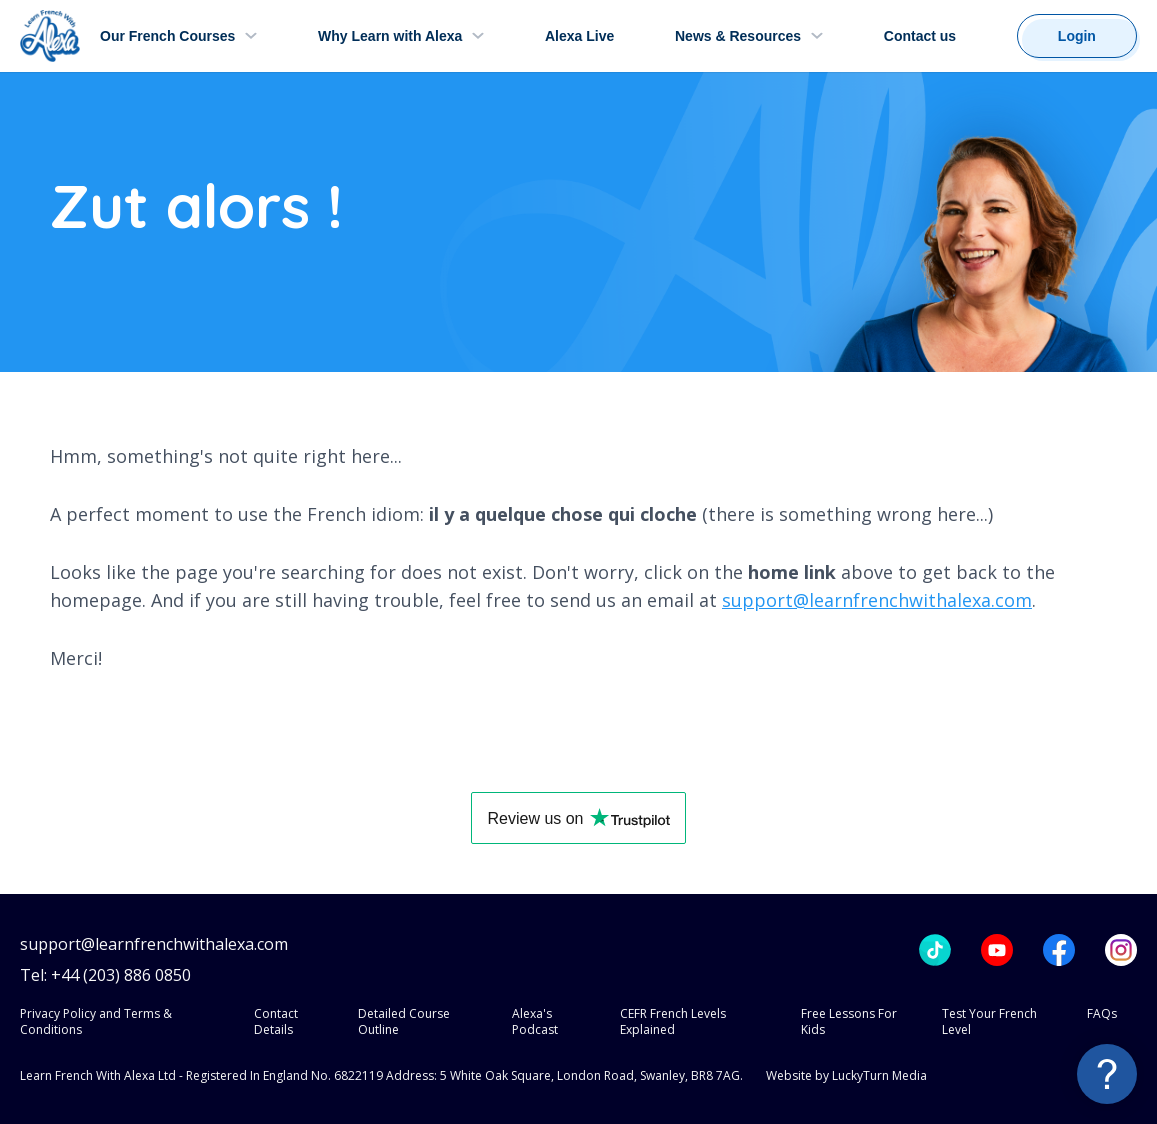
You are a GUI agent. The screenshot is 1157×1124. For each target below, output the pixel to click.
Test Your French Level (989, 1021)
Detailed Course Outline (404, 1021)
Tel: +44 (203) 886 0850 (105, 975)
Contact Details (276, 1021)
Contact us (920, 36)
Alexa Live (579, 36)
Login (1077, 36)
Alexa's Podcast (535, 1021)
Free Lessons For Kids (849, 1021)
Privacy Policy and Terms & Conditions (96, 1021)
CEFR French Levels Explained (673, 1021)
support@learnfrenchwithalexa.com (877, 600)
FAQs (1102, 1013)
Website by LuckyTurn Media (846, 1075)
